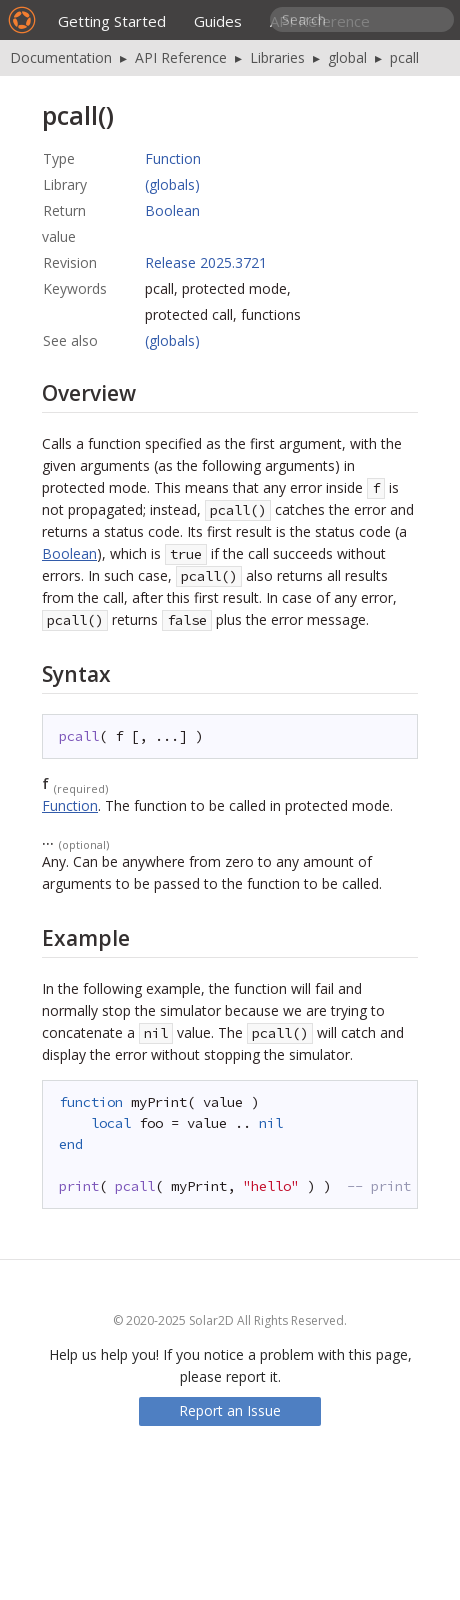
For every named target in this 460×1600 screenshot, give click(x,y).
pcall (404, 57)
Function (173, 158)
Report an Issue (230, 1410)
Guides (218, 21)
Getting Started (112, 21)
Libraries (277, 57)
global (347, 57)
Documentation (61, 57)
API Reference (181, 57)
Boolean (172, 210)
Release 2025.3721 (206, 262)
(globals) (172, 184)
